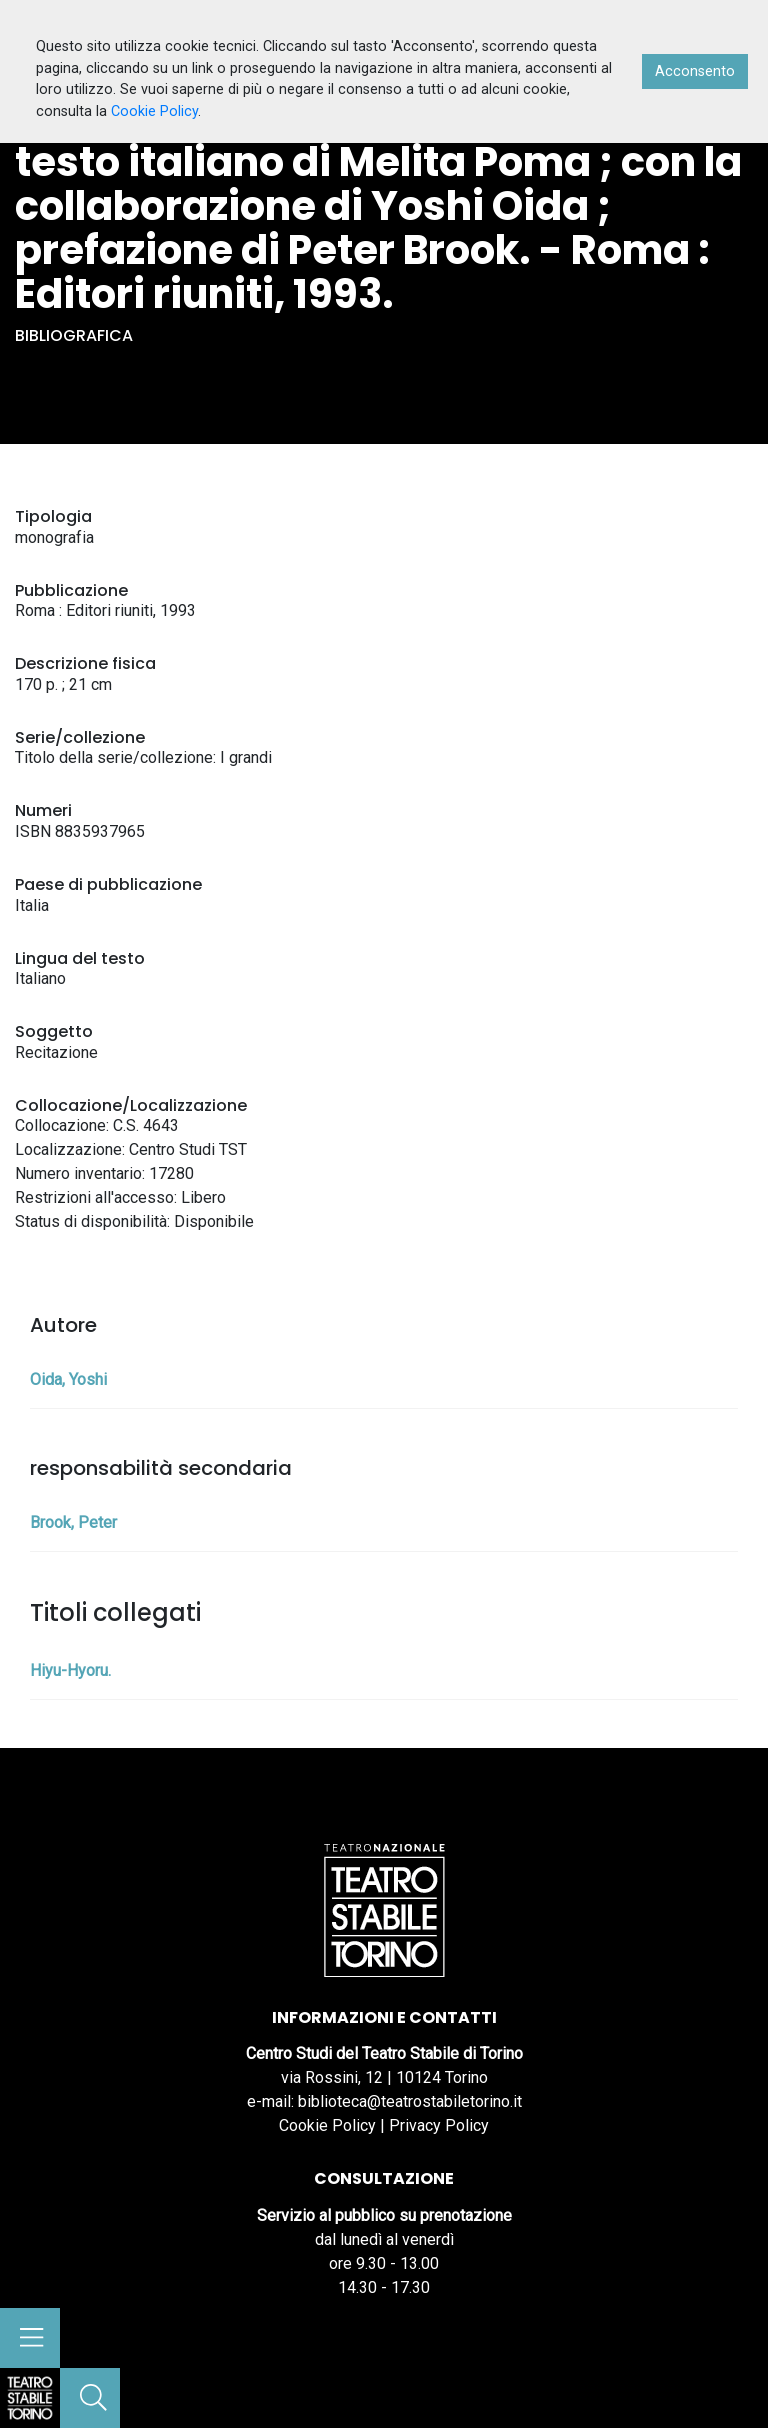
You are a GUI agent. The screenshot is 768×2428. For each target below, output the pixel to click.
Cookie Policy (327, 2125)
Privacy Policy (439, 2125)
